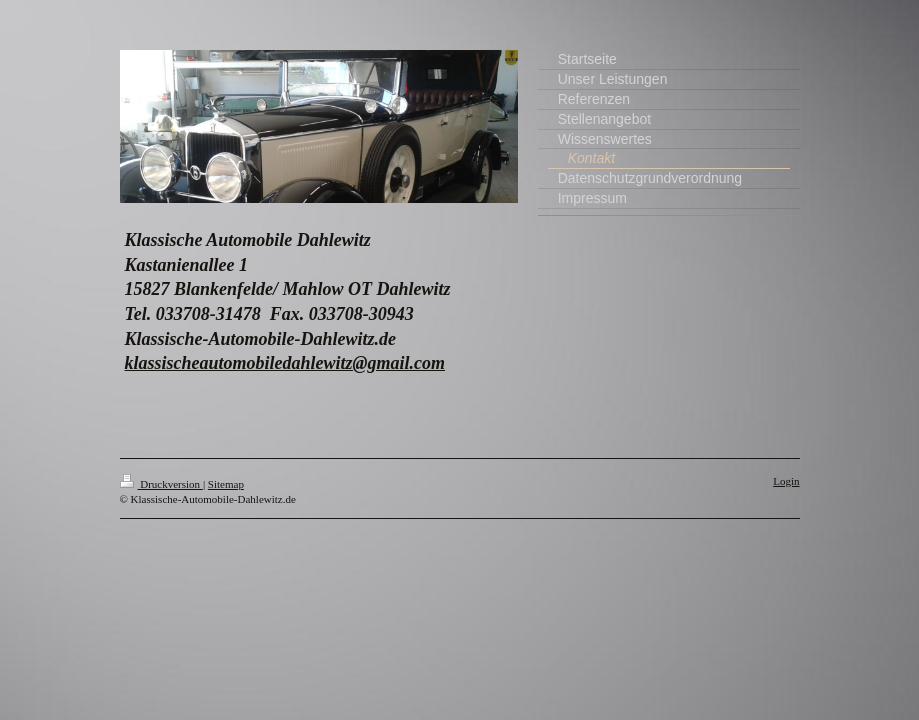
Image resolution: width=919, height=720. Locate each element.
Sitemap (226, 484)
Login (786, 481)
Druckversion (161, 484)
